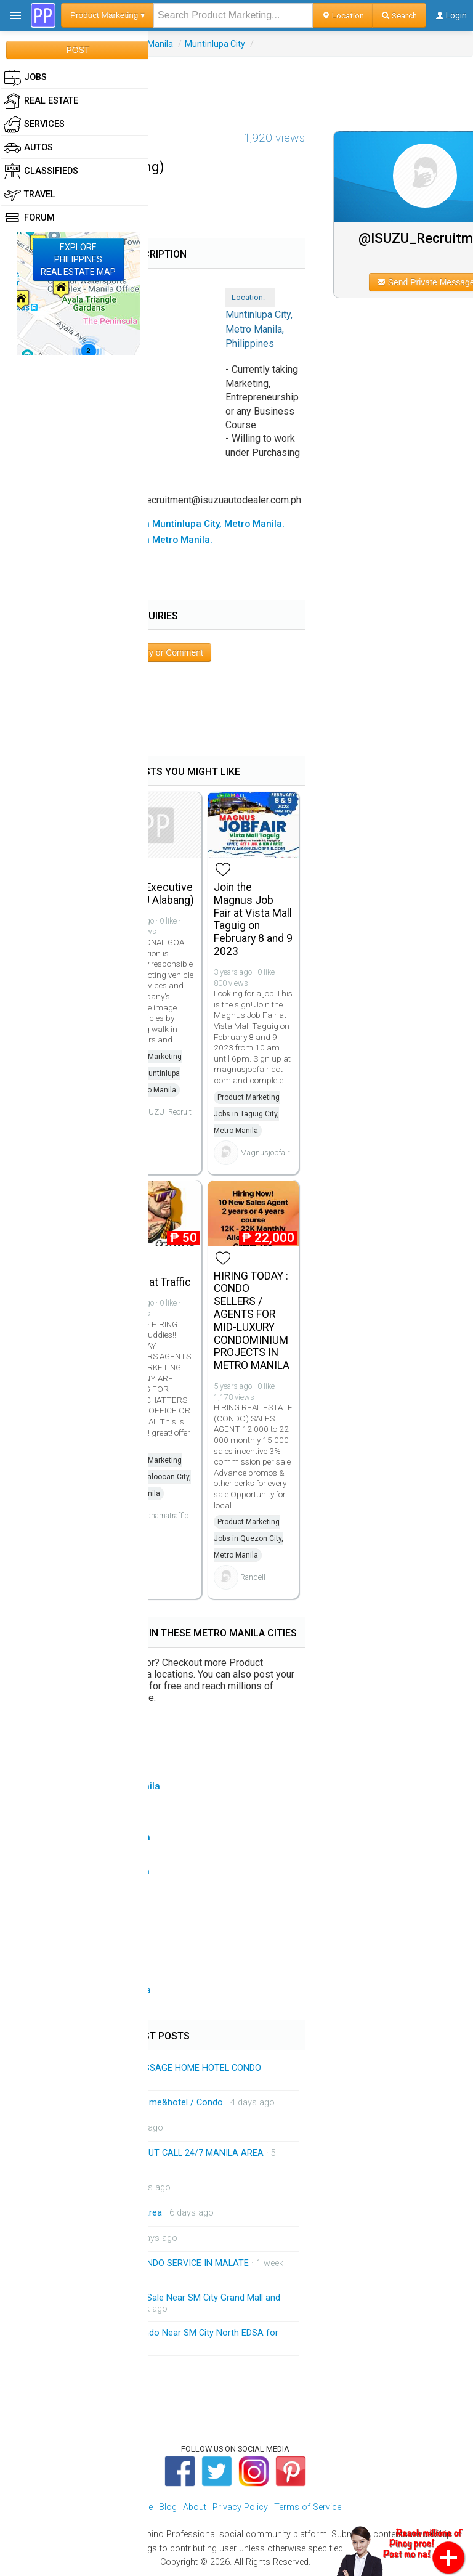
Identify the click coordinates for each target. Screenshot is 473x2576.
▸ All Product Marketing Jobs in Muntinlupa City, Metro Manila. (148, 523)
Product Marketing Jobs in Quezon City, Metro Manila (248, 1538)
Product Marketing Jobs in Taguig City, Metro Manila (247, 1114)
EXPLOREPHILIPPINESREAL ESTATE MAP (78, 259)
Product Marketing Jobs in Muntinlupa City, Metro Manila (149, 1073)
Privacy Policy (240, 2507)
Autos (28, 147)
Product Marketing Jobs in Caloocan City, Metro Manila (153, 1477)
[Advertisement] (236, 84)
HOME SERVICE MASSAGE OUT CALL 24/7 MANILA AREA (149, 2153)
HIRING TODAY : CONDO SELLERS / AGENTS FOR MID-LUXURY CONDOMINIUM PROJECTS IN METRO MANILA (251, 1321)
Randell (252, 1577)
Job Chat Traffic (153, 1282)
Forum (29, 218)
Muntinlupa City (215, 44)
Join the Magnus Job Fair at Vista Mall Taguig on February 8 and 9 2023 (253, 919)
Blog (168, 2507)
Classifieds (41, 171)
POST (77, 50)
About (194, 2507)
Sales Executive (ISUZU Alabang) (155, 893)
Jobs (25, 77)
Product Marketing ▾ (107, 15)
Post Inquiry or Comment (155, 652)
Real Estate (41, 101)
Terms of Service (307, 2507)
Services (34, 124)
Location (342, 15)
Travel (29, 194)
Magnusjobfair (264, 1152)
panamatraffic (165, 1515)
